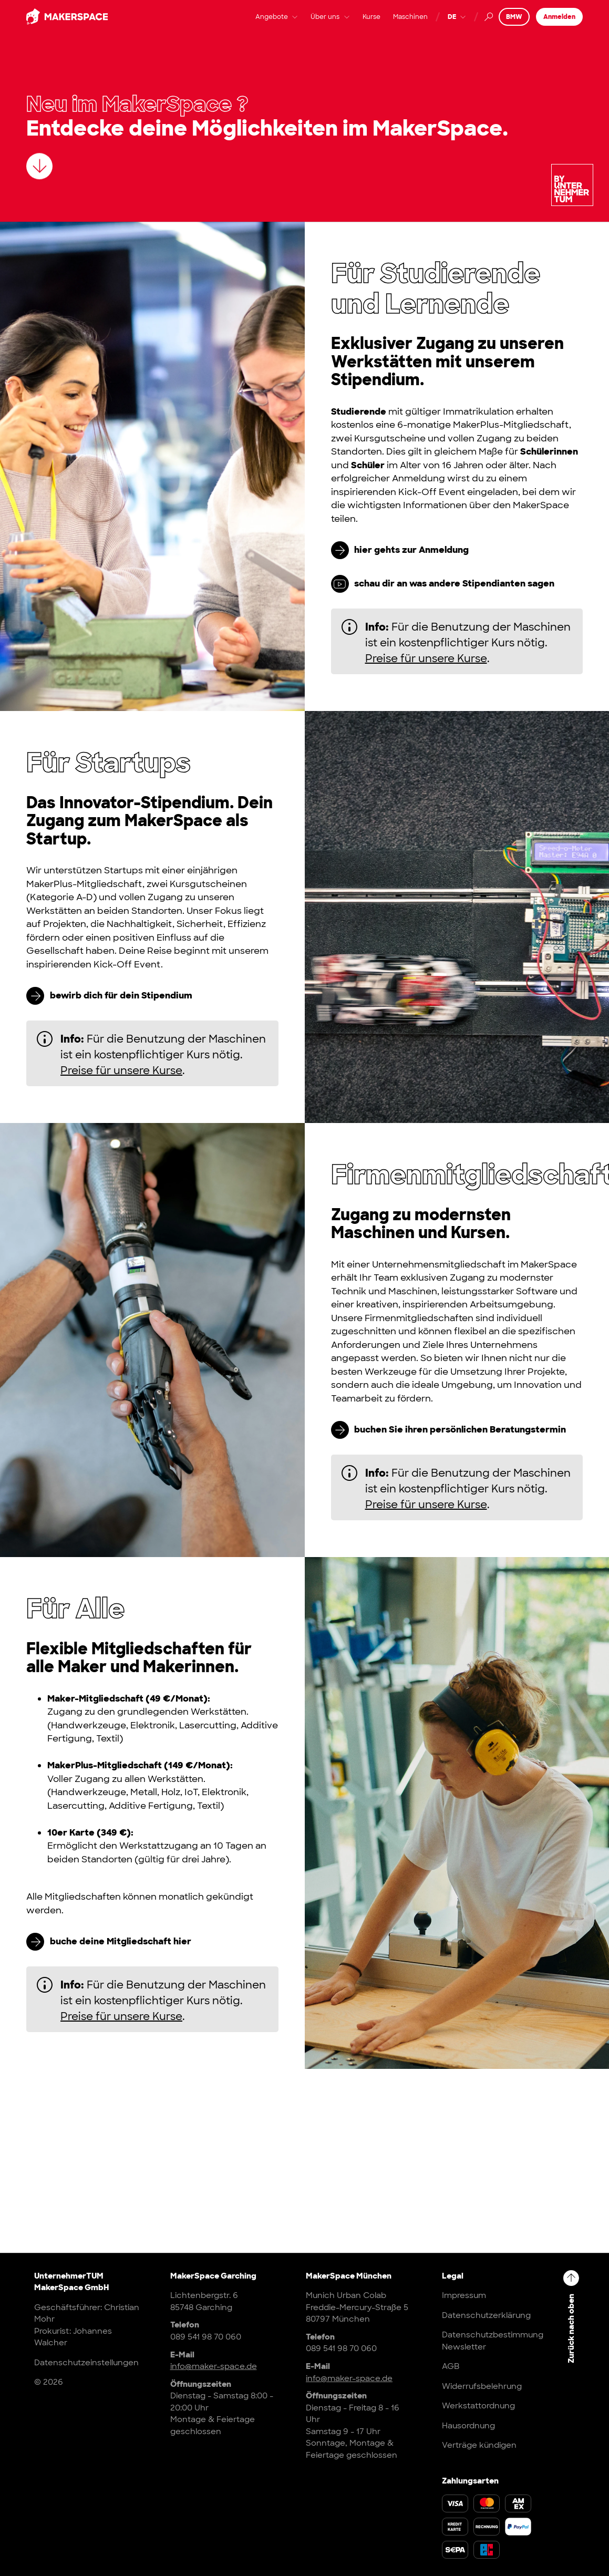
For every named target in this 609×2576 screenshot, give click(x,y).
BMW (514, 24)
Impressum (464, 2295)
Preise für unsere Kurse (426, 658)
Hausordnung (468, 2425)
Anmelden (559, 24)
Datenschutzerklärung (486, 2315)
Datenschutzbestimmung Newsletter (492, 2341)
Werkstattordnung (478, 2405)
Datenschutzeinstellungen (86, 2362)
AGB (450, 2366)
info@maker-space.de (213, 2366)
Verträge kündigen (479, 2445)
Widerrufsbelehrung (482, 2386)
